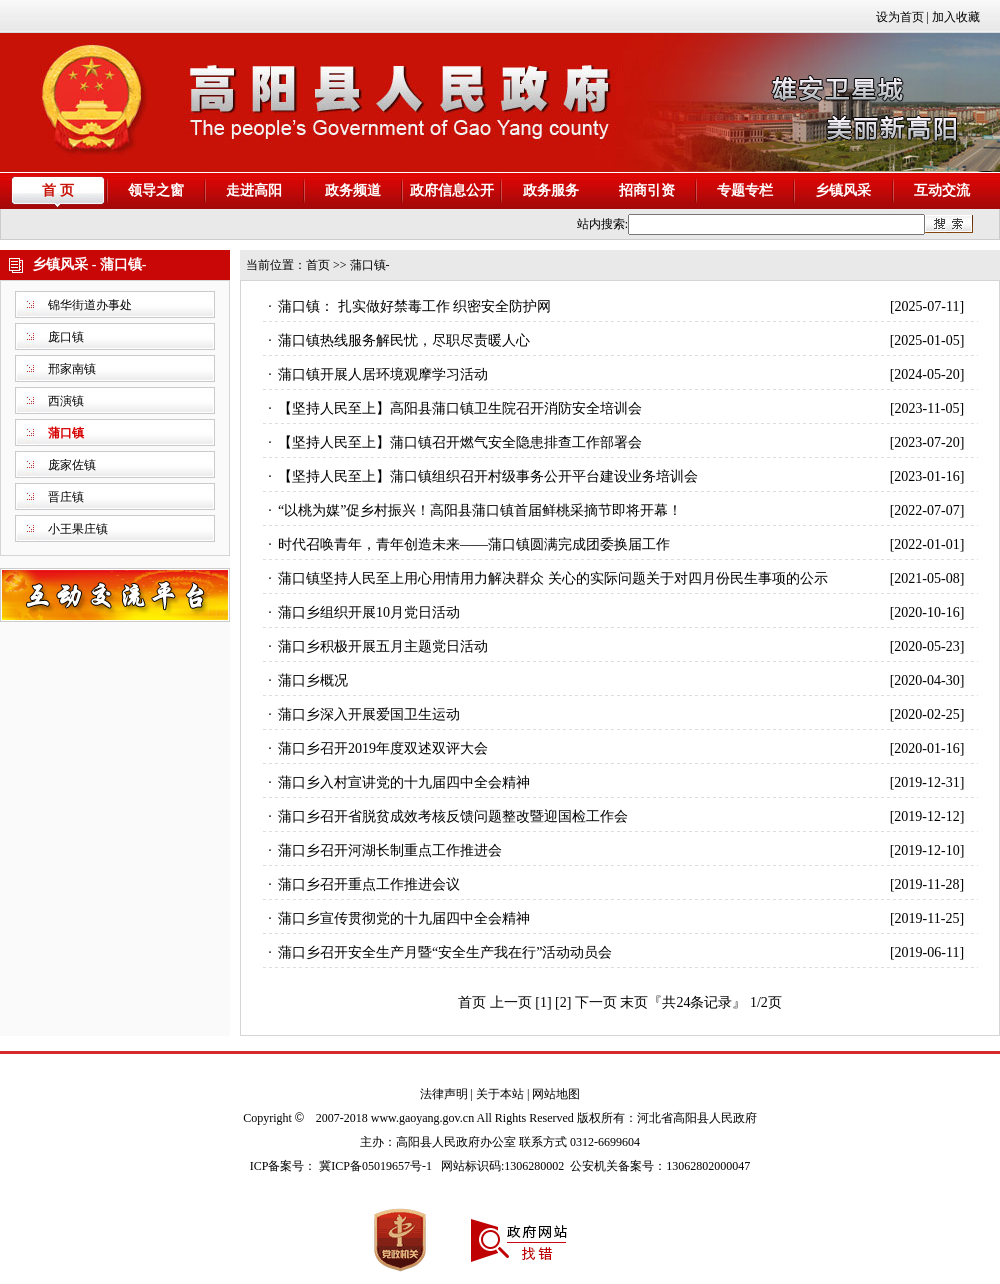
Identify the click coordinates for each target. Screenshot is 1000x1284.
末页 (634, 1002)
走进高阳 (254, 190)
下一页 (596, 1002)
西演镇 (66, 401)
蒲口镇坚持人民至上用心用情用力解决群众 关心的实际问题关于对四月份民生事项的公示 (553, 578)
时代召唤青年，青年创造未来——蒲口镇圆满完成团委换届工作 (474, 544)
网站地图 (556, 1094)
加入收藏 (956, 17)
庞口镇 (66, 337)
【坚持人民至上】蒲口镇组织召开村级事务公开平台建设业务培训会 (488, 476)
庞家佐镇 (72, 465)
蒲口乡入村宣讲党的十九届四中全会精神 (404, 782)
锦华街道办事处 (90, 305)
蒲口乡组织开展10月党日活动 (369, 612)
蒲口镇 (66, 433)
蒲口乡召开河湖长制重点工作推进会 (390, 850)
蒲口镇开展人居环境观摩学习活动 (383, 374)
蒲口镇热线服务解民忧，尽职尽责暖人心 (404, 340)
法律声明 (444, 1094)
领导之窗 (156, 190)
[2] (563, 1002)
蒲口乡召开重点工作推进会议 (369, 884)
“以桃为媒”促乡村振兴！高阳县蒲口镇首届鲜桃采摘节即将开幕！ (480, 510)
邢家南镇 (72, 369)
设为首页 (900, 17)
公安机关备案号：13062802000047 (660, 1166)
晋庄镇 (66, 497)
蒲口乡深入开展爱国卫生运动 (369, 714)
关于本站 (500, 1094)
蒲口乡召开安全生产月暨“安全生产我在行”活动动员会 (445, 952)
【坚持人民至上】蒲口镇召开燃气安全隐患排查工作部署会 (460, 442)
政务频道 (353, 190)
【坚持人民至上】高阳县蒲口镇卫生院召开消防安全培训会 (460, 408)
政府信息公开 (452, 190)
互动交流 (942, 190)
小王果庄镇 (78, 529)
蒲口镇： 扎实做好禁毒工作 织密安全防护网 (414, 306)
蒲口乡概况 (313, 680)
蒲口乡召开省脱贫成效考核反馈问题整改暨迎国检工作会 (453, 816)
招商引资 (647, 190)
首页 (318, 265)
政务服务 (551, 190)
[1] (543, 1002)
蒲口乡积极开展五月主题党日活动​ (383, 646)
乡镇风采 (843, 190)
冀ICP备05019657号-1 (375, 1166)
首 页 (58, 190)
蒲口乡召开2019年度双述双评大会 (383, 748)
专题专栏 (745, 190)
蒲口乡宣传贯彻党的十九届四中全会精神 (404, 918)
